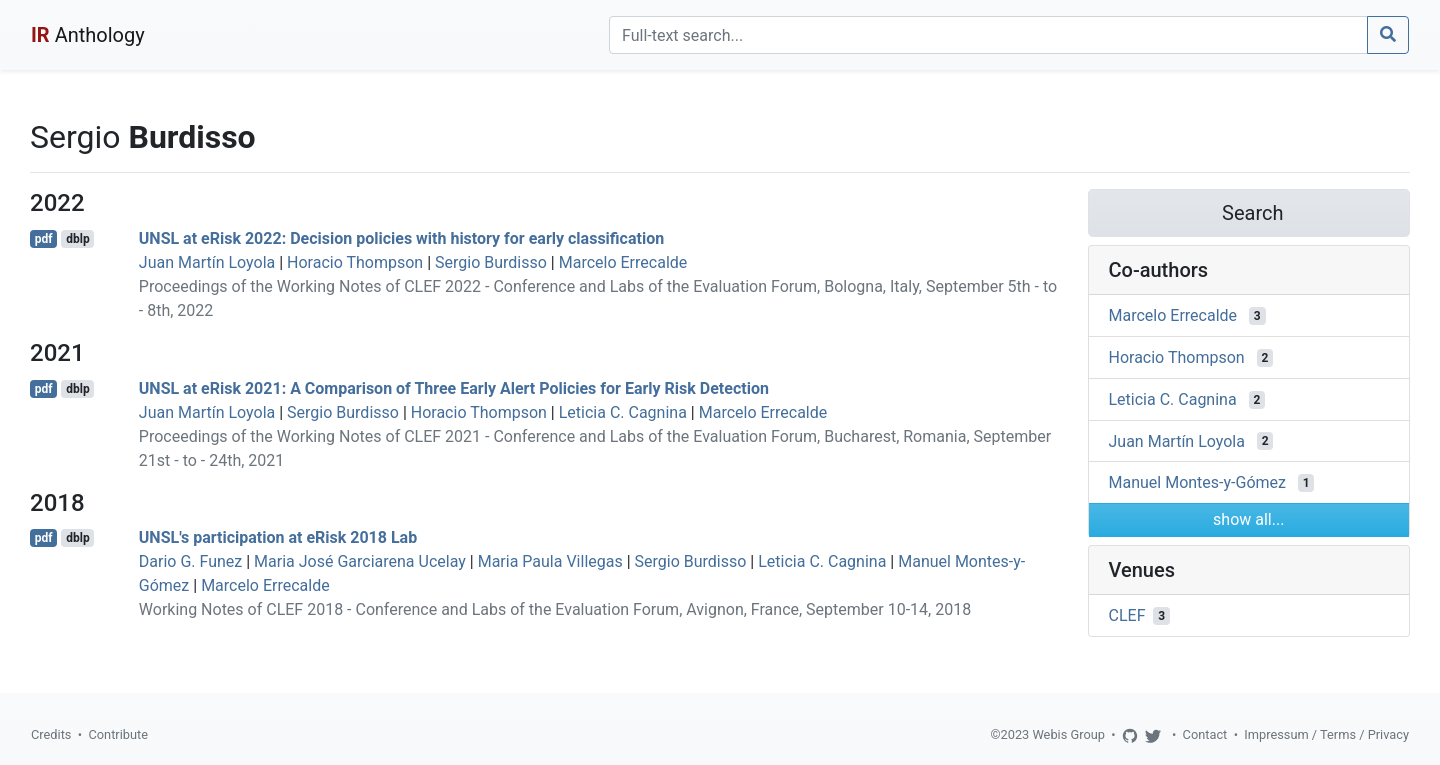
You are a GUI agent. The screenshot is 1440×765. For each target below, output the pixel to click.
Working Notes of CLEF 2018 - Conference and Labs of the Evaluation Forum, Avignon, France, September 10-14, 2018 (555, 609)
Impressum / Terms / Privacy (1326, 734)
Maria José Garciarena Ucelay (360, 561)
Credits (51, 734)
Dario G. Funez (190, 561)
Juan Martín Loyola (207, 262)
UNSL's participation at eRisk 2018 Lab (278, 537)
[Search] (988, 35)
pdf (44, 239)
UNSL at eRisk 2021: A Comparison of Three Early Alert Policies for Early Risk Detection (454, 388)
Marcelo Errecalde (623, 262)
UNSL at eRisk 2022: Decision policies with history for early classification (401, 238)
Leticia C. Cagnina (623, 412)
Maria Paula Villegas (550, 561)
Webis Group (1068, 734)
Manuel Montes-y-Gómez (1197, 482)
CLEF (1127, 615)
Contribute (118, 734)
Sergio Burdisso (491, 262)
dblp (77, 239)
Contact (1205, 734)
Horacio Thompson (355, 262)
